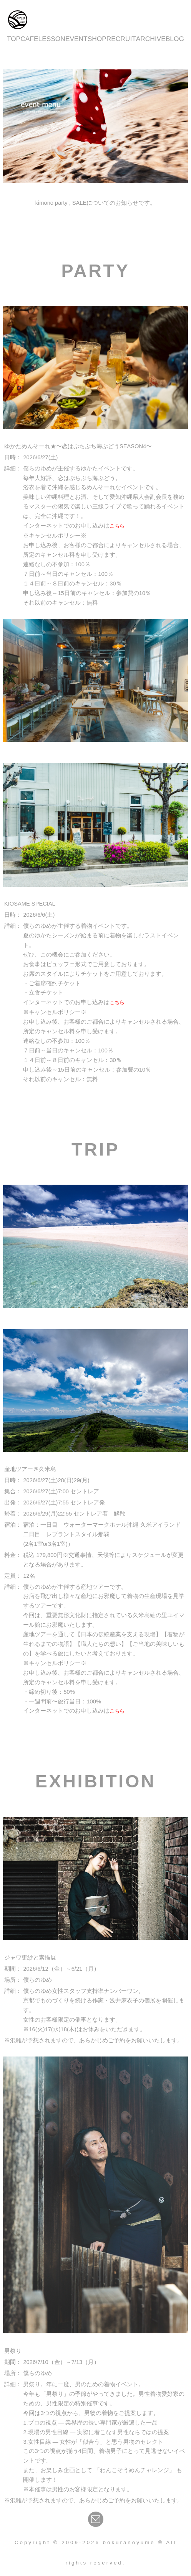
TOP (13, 39)
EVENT (76, 39)
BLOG (175, 39)
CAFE (29, 39)
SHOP (97, 39)
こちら (117, 526)
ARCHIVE (151, 39)
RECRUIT (121, 39)
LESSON (51, 39)
